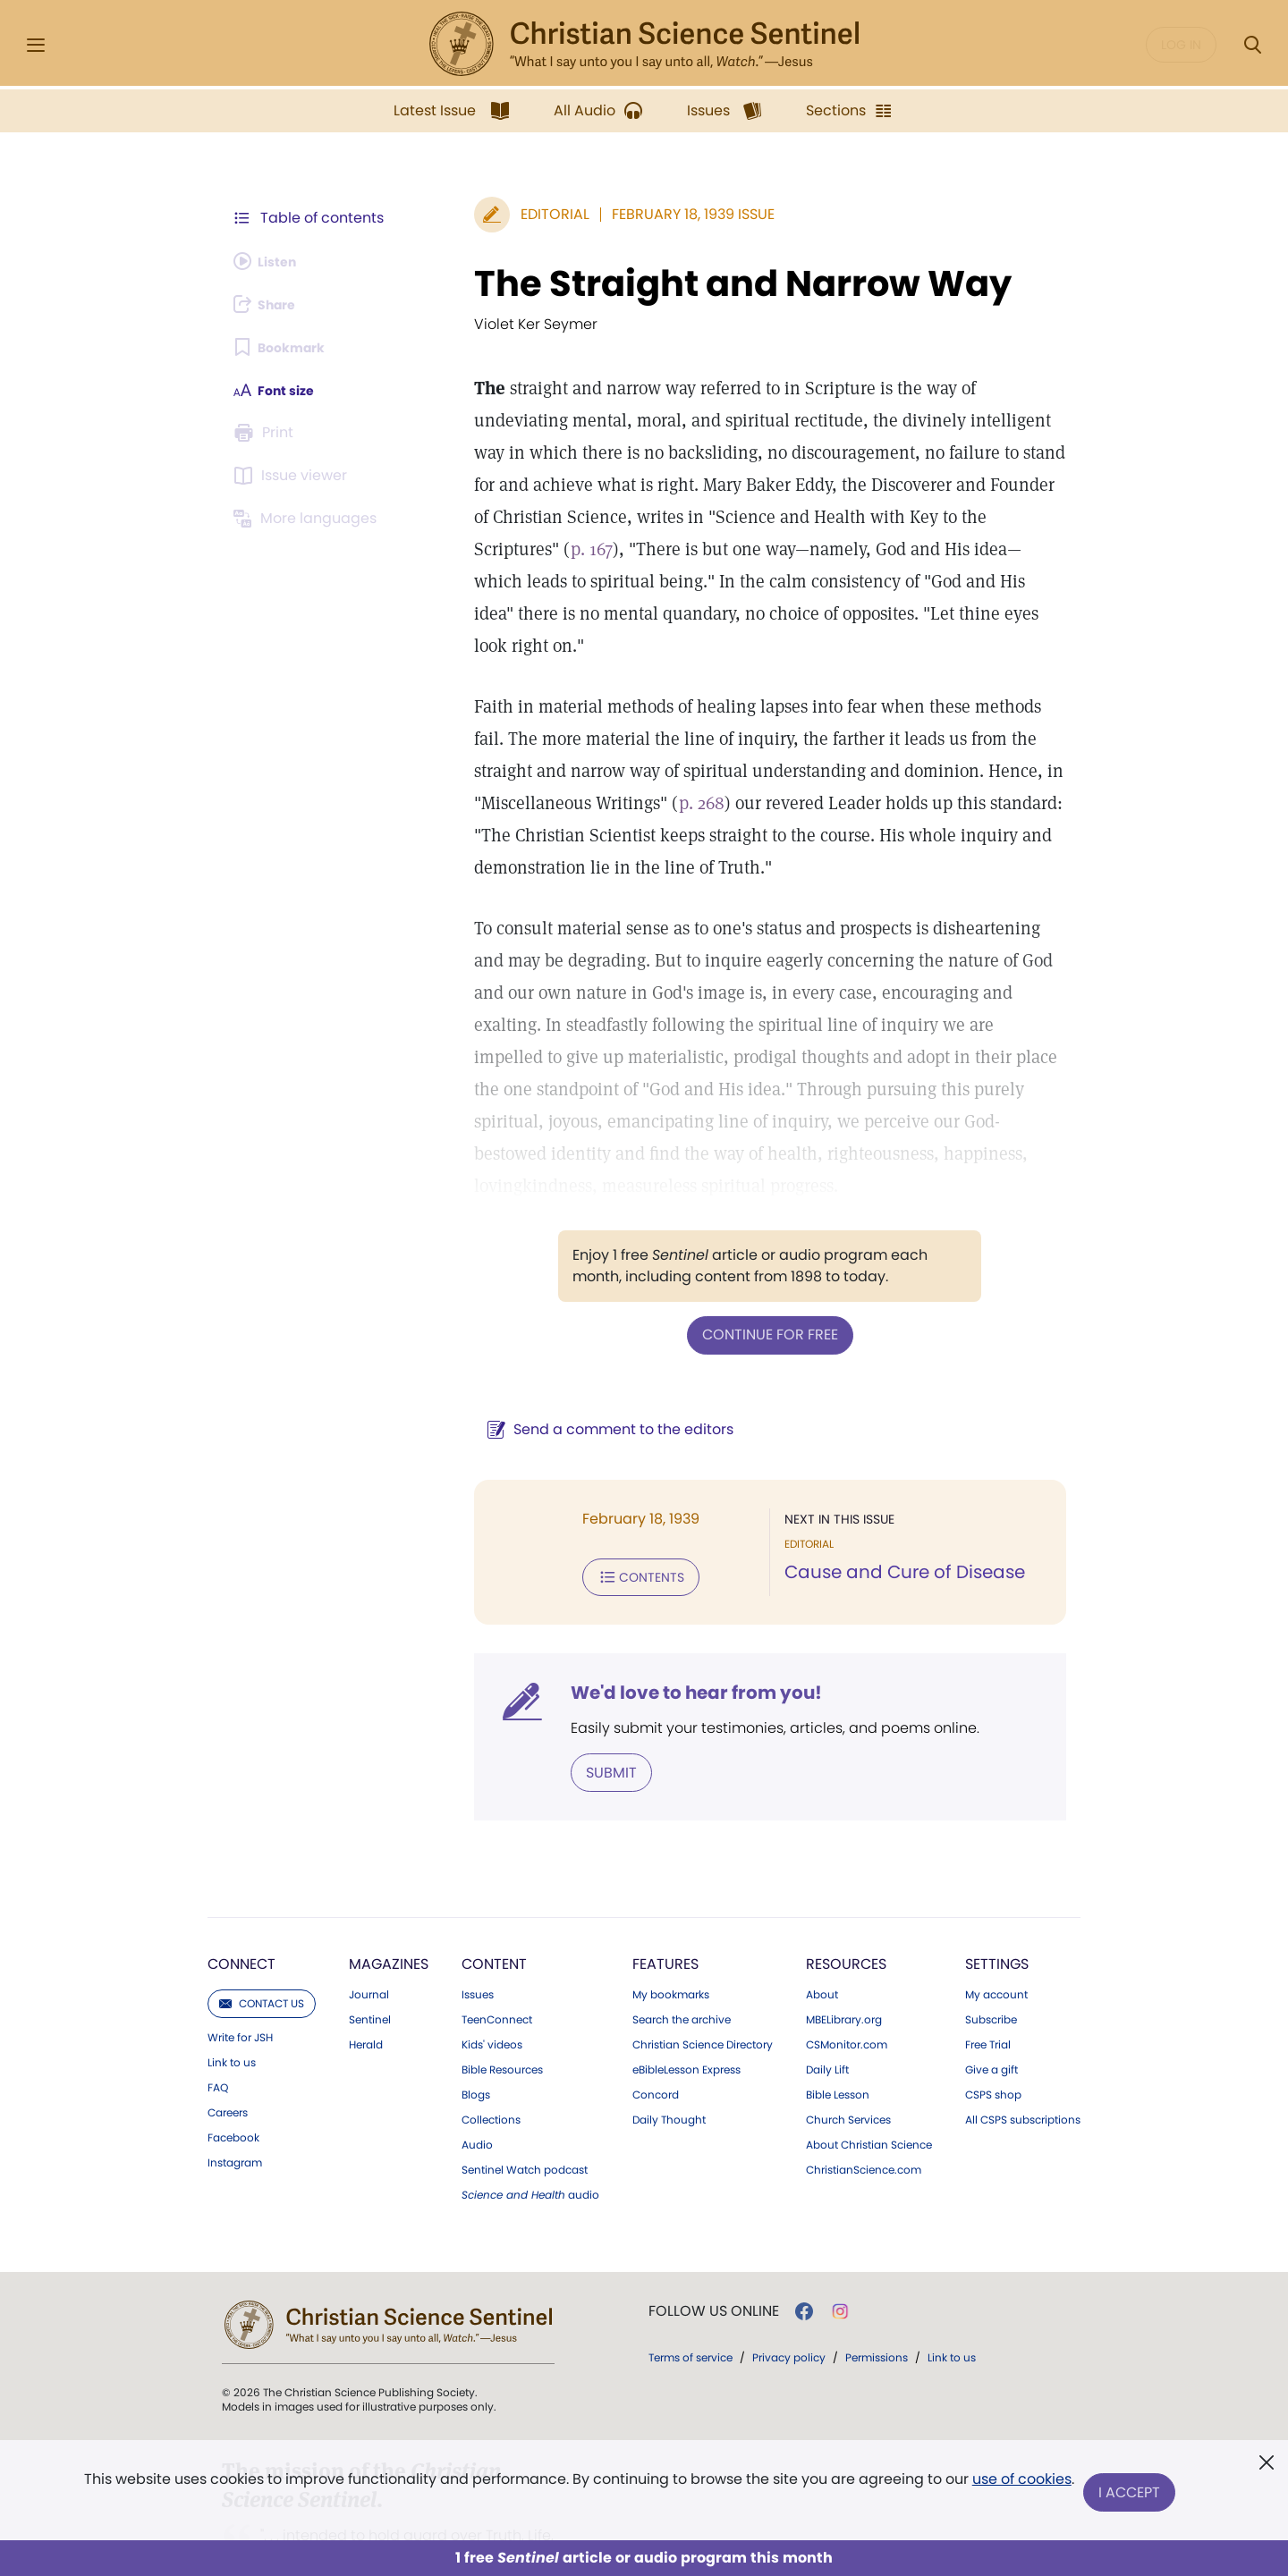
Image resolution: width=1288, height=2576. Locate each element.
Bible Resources (502, 1998)
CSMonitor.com (846, 1973)
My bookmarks (670, 1923)
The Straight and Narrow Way (700, 283)
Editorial (512, 214)
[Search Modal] (1252, 45)
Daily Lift (827, 1998)
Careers (228, 2041)
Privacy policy (789, 2285)
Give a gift (991, 1998)
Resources (846, 1892)
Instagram (235, 2091)
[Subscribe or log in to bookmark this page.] (286, 346)
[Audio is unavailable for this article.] (270, 261)
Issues (478, 1923)
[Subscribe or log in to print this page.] (266, 432)
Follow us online (713, 2240)
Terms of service (690, 2285)
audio (530, 2123)
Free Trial (988, 1973)
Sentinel (370, 1948)
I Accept (1132, 2493)
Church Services (848, 2048)
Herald (366, 1973)
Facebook (233, 2066)
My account (996, 1923)
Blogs (476, 2023)
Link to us (232, 1991)
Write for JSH (240, 1966)
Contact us (261, 1931)
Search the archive (681, 1948)
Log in (1181, 45)
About (822, 1923)
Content (494, 1892)
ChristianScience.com (863, 2098)
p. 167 (831, 516)
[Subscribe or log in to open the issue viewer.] (293, 475)
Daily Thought (669, 2048)
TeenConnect (497, 1948)
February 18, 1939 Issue (650, 214)
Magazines (388, 1892)
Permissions (876, 2285)
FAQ (218, 2016)
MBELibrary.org (844, 1948)
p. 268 (537, 770)
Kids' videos (492, 1973)
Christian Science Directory (702, 1973)
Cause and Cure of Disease (883, 1505)
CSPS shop (993, 2023)
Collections (491, 2048)
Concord (655, 2023)
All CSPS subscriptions (1022, 2048)
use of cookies (1019, 2486)
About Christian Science (869, 2073)
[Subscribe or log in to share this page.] (271, 304)
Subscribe (991, 1948)
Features (665, 1892)
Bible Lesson (837, 2023)
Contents (598, 1509)
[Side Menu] (35, 45)
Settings (997, 1892)
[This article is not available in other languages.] (308, 518)
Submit (568, 1702)
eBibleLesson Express (686, 1998)
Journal (369, 1923)
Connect (241, 1892)
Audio (477, 2073)
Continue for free (749, 1269)
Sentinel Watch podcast (525, 2098)
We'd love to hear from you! (653, 1623)
